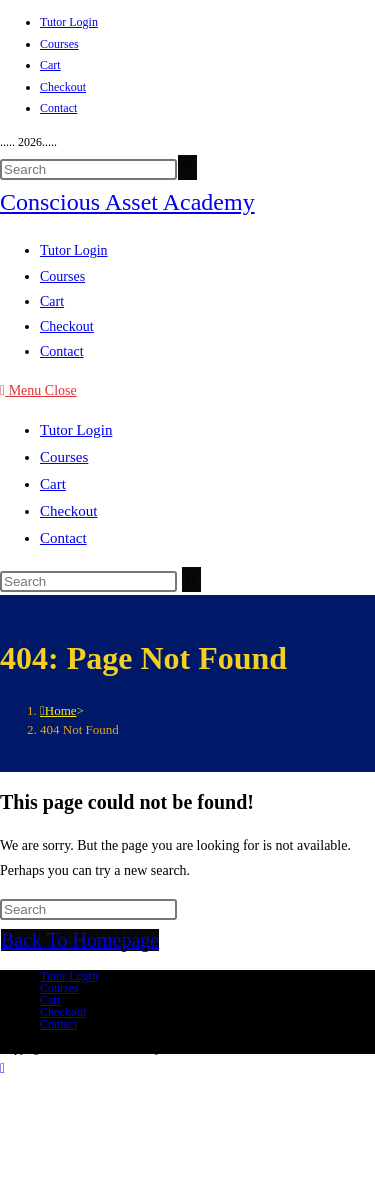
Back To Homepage (80, 940)
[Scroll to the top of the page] (2, 1068)
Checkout (63, 87)
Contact (58, 108)
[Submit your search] (187, 167)
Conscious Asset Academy (127, 202)
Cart (50, 65)
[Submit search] (191, 579)
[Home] (58, 710)
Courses (59, 44)
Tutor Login (69, 22)
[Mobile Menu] (38, 390)
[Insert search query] (88, 169)
